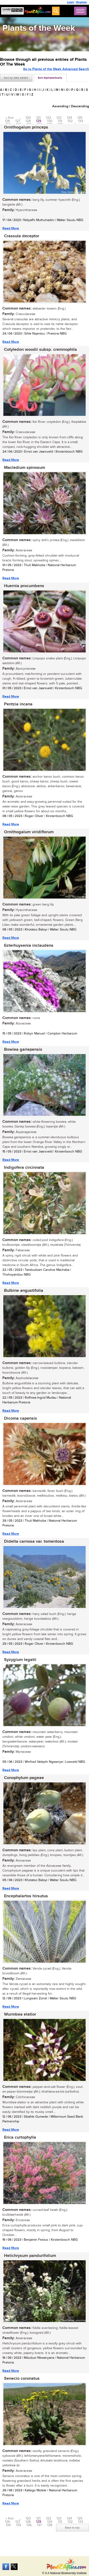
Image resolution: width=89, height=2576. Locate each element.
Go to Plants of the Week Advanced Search (56, 69)
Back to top (72, 2527)
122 (48, 117)
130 (49, 121)
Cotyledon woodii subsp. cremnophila (40, 349)
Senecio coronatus (22, 2378)
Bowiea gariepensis (23, 1049)
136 (29, 2525)
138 (49, 2525)
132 (70, 121)
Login (70, 2)
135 (18, 2525)
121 (38, 117)
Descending (80, 106)
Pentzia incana (18, 704)
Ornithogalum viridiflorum (29, 832)
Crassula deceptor (21, 236)
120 (28, 117)
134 (8, 2525)
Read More (10, 228)
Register (81, 2)
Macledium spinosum (24, 467)
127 (17, 121)
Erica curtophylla (20, 2137)
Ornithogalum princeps (26, 127)
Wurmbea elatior (20, 2014)
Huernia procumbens (24, 586)
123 (58, 117)
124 (69, 117)
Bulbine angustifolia (23, 1290)
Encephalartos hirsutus (26, 1896)
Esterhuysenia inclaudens (28, 945)
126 (7, 121)
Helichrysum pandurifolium (30, 2255)
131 (60, 121)
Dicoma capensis (20, 1418)
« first (10, 117)
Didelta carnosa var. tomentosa (34, 1541)
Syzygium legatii (20, 1659)
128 (28, 121)
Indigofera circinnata (24, 1167)
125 (79, 117)
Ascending (60, 106)
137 (39, 2525)
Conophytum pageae (24, 1777)
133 (80, 121)
